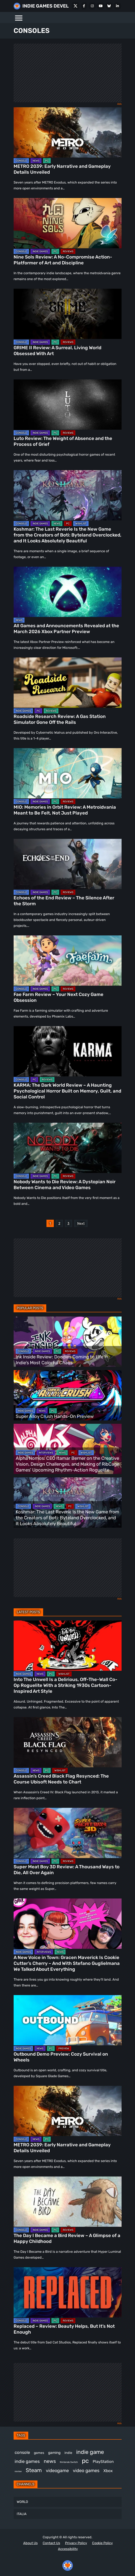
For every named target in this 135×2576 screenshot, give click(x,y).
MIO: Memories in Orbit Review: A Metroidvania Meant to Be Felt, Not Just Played (65, 810)
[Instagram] (92, 6)
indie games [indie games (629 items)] (27, 2461)
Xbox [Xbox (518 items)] (108, 2470)
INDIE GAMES (40, 251)
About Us (30, 2543)
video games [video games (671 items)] (86, 2470)
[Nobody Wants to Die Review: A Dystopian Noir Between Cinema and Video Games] (68, 1148)
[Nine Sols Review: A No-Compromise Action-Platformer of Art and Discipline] (68, 223)
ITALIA (22, 2514)
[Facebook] (84, 6)
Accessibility (68, 2549)
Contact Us (51, 2543)
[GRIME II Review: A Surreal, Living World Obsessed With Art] (68, 314)
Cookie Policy (102, 2543)
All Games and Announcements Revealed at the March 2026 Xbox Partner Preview (66, 628)
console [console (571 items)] (22, 2452)
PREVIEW (63, 2048)
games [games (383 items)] (39, 2453)
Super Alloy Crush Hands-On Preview (55, 1416)
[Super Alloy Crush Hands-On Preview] (68, 1395)
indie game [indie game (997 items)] (90, 2452)
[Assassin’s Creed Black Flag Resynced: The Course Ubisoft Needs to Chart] (68, 1742)
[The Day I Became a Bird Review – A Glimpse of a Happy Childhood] (68, 2201)
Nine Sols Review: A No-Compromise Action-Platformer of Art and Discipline (63, 260)
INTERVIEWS (46, 1452)
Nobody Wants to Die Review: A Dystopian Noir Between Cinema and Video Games (65, 1184)
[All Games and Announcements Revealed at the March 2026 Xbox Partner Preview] (68, 592)
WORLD (22, 2502)
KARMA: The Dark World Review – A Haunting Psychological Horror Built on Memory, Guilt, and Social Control (67, 1091)
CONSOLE (21, 160)
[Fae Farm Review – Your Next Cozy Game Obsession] (68, 960)
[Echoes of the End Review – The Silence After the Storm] (68, 864)
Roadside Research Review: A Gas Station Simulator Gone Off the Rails (60, 719)
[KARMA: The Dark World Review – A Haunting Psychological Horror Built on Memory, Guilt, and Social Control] (68, 1051)
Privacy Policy (76, 2543)
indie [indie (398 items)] (68, 2453)
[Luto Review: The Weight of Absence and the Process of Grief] (68, 404)
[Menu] (19, 17)
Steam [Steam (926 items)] (34, 2470)
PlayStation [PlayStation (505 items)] (103, 2461)
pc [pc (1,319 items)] (85, 2460)
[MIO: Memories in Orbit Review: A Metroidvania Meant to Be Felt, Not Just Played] (68, 773)
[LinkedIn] (117, 6)
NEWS (36, 160)
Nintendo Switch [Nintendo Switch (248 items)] (69, 2462)
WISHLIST (80, 523)
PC (47, 160)
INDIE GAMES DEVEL (45, 6)
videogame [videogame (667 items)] (57, 2470)
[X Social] (75, 6)
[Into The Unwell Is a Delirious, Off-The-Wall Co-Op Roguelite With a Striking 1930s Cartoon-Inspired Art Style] (68, 1645)
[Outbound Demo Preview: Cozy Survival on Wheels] (68, 2020)
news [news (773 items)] (50, 2461)
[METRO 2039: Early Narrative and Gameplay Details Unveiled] (68, 132)
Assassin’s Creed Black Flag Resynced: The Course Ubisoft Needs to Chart (61, 1779)
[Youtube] (100, 6)
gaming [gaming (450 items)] (54, 2453)
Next (81, 1223)
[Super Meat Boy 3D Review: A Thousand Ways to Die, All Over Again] (68, 1833)
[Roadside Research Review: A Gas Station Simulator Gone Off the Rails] (68, 682)
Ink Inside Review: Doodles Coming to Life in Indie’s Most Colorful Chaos (62, 1360)
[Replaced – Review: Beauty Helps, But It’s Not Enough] (68, 2292)
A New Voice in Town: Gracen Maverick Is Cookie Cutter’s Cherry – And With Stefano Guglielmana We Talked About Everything (67, 1963)
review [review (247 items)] (18, 2471)
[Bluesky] (109, 6)
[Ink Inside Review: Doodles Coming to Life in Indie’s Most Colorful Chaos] (68, 1341)
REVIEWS (68, 251)
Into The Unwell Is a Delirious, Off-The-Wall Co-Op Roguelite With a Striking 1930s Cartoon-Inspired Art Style (65, 1685)
